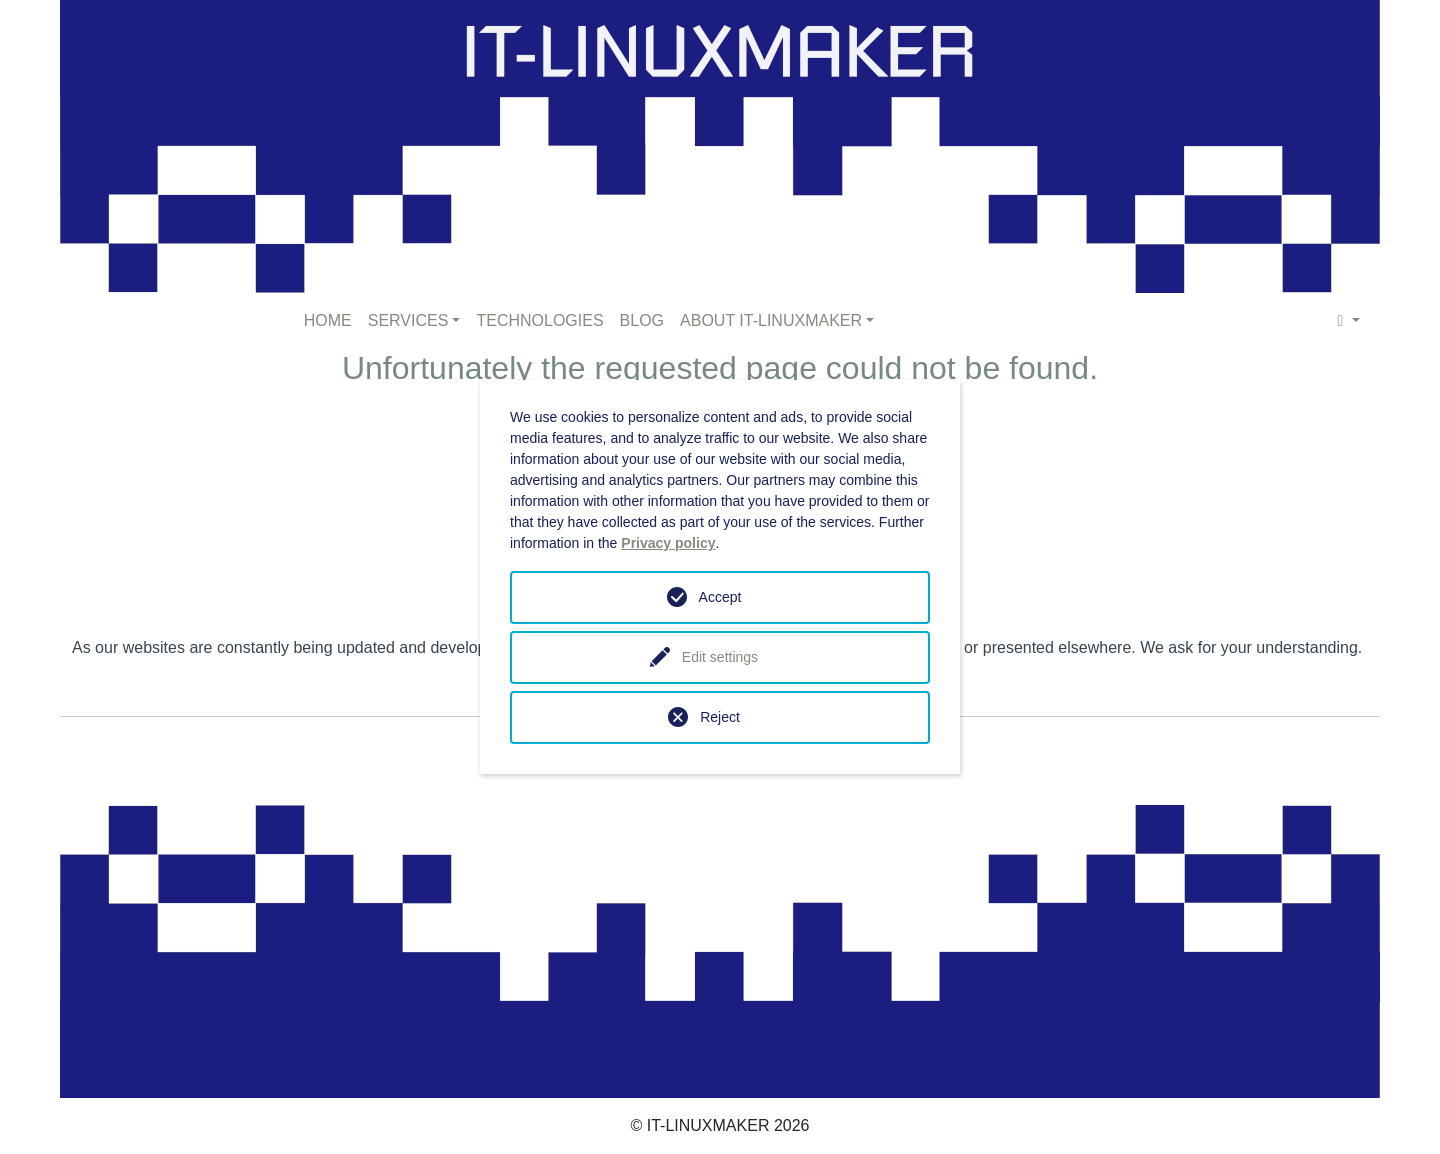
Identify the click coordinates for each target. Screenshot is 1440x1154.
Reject (720, 717)
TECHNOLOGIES (539, 320)
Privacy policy (668, 543)
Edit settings (720, 657)
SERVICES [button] (408, 320)
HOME (328, 320)
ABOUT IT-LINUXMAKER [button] (771, 320)
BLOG (642, 320)
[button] (1349, 321)
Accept (720, 597)
